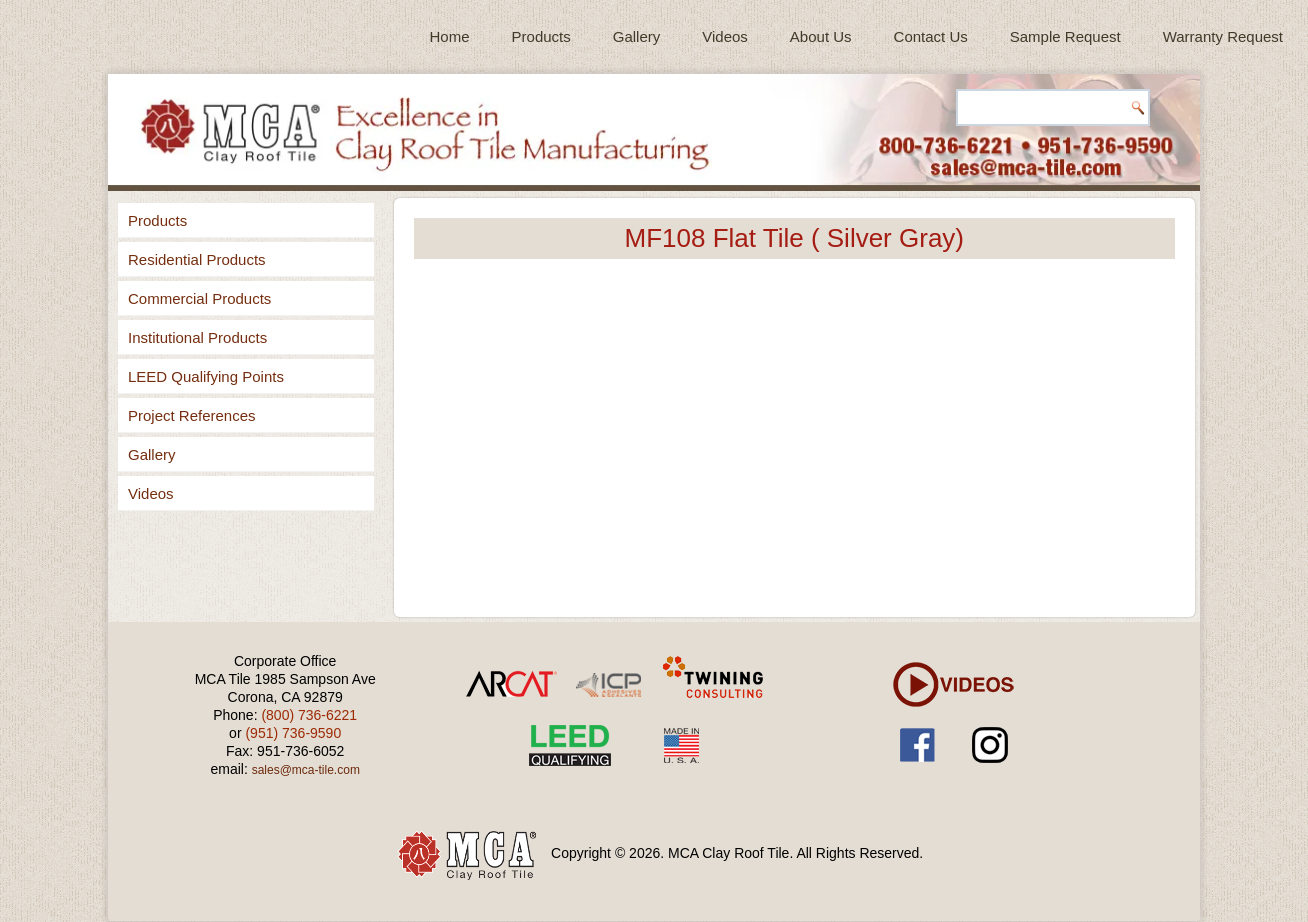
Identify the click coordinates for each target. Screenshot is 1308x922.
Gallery (637, 36)
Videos (725, 36)
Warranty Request (1223, 36)
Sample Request (1065, 36)
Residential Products (197, 259)
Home (450, 36)
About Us (821, 36)
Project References (192, 415)
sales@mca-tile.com (306, 770)
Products (541, 36)
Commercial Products (199, 298)
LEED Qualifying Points (206, 376)
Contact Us (931, 36)
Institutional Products (197, 337)
